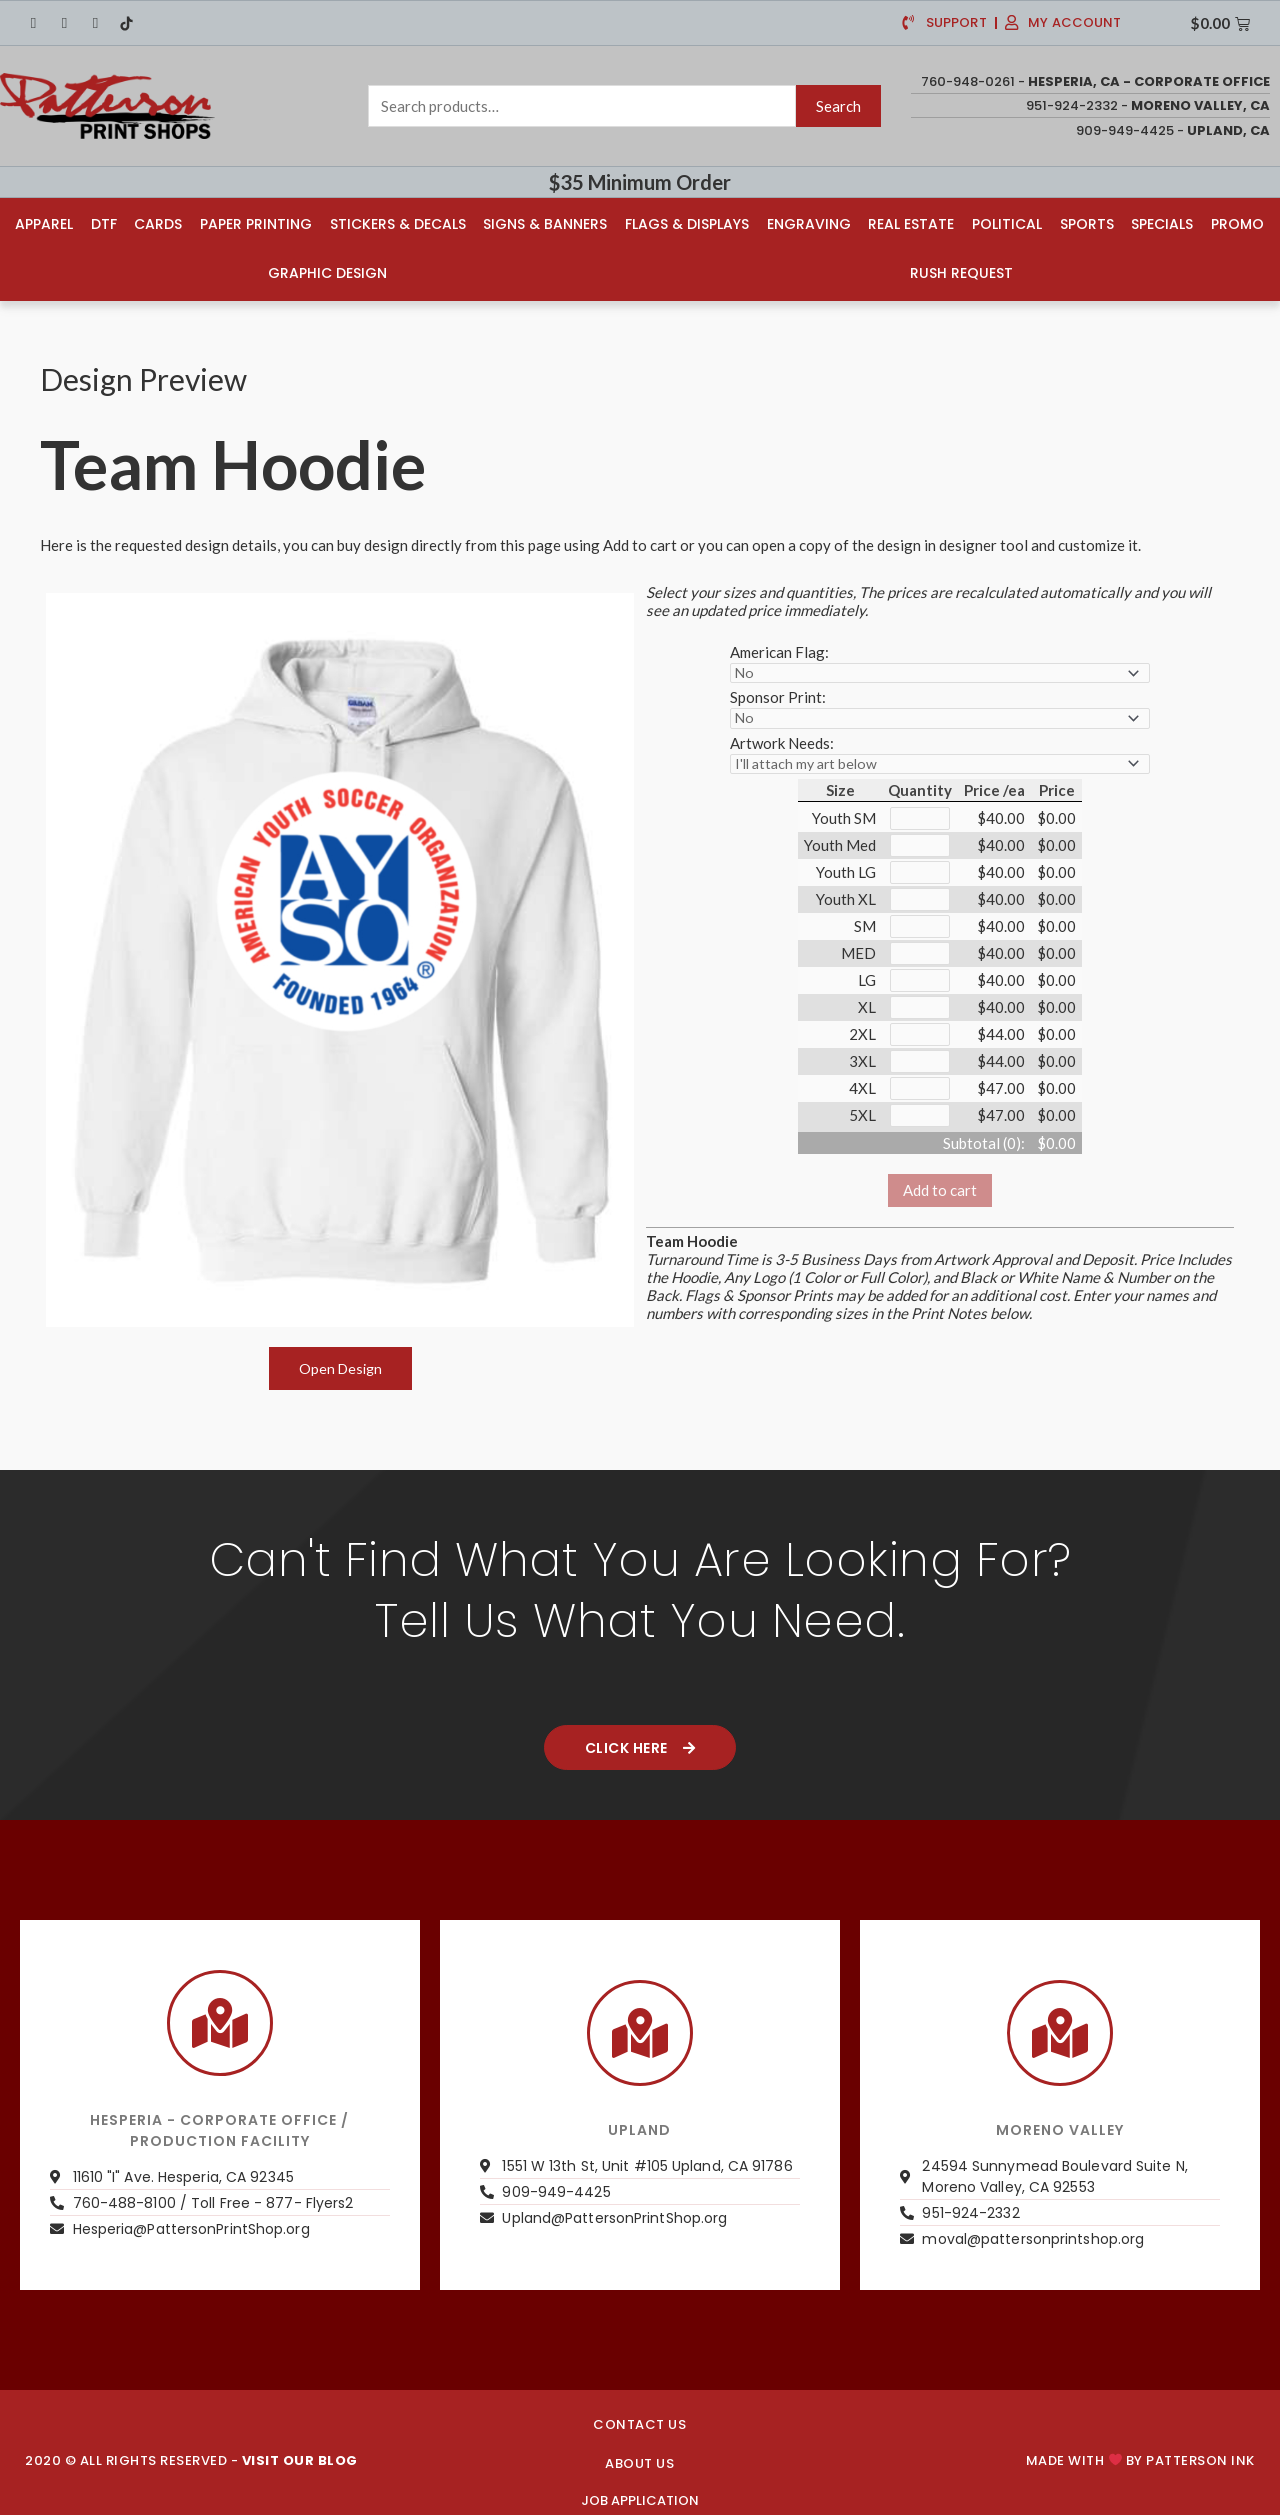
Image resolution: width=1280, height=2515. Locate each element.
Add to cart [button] (940, 1200)
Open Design (340, 1365)
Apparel (42, 222)
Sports (1088, 222)
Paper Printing (255, 222)
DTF (102, 222)
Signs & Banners (545, 222)
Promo (1239, 222)
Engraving (809, 222)
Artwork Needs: (782, 740)
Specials (1164, 222)
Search (838, 106)
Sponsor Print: (778, 694)
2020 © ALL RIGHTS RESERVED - (191, 2457)
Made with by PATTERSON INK (1140, 2457)
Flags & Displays (687, 222)
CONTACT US (639, 2421)
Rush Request (962, 271)
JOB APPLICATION (640, 2497)
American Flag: (779, 648)
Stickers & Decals (397, 222)
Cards (157, 222)
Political (1008, 222)
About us (639, 2460)
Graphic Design (326, 271)
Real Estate (912, 222)
